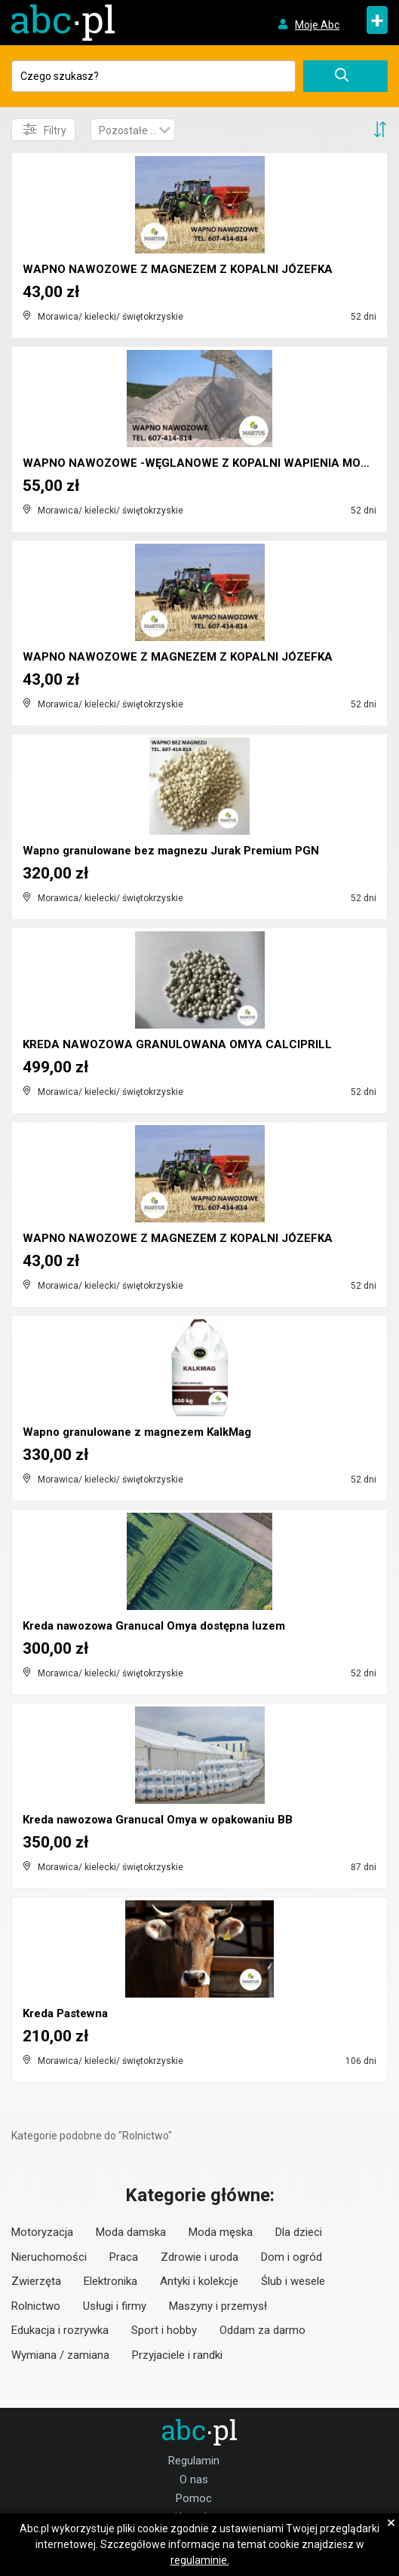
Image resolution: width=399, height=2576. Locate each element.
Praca (123, 2257)
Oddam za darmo (262, 2330)
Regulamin (193, 2460)
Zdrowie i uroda (199, 2257)
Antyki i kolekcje (199, 2281)
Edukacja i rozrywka (60, 2330)
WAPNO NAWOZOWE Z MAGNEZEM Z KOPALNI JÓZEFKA (178, 269)
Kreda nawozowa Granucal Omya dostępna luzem (154, 1626)
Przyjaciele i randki (177, 2355)
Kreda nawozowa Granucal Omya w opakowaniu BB (158, 1819)
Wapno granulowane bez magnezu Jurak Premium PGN (171, 850)
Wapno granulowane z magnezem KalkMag (137, 1432)
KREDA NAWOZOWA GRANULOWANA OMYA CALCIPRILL (177, 1044)
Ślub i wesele (293, 2281)
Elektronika (110, 2281)
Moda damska (131, 2232)
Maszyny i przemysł (218, 2306)
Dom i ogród (291, 2257)
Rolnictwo (35, 2306)
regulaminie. (199, 2560)
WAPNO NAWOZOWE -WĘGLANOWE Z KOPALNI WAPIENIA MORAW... (209, 463)
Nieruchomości (49, 2257)
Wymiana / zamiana (60, 2355)
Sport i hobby (164, 2330)
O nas (194, 2479)
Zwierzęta (36, 2281)
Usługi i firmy (114, 2306)
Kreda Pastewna (65, 2013)
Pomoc (194, 2498)
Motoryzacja (42, 2232)
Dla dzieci (298, 2232)
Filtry (44, 129)
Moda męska (221, 2232)
